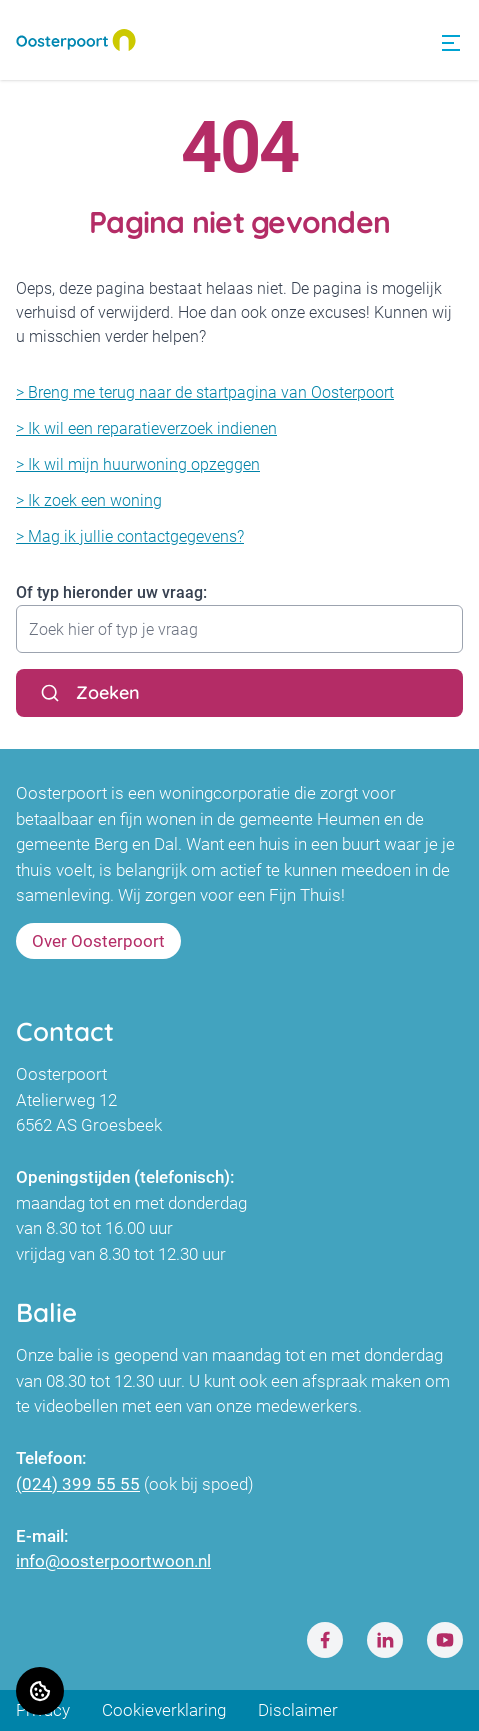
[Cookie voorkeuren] (40, 1691)
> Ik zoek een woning (89, 500)
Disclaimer (298, 1710)
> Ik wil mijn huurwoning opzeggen (138, 464)
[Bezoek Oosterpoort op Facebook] (325, 1640)
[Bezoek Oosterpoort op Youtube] (445, 1640)
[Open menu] (451, 43)
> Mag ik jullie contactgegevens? (130, 536)
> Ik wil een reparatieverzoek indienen (146, 428)
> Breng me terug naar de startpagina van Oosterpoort (205, 392)
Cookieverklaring (164, 1710)
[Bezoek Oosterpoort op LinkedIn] (385, 1640)
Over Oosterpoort (98, 941)
